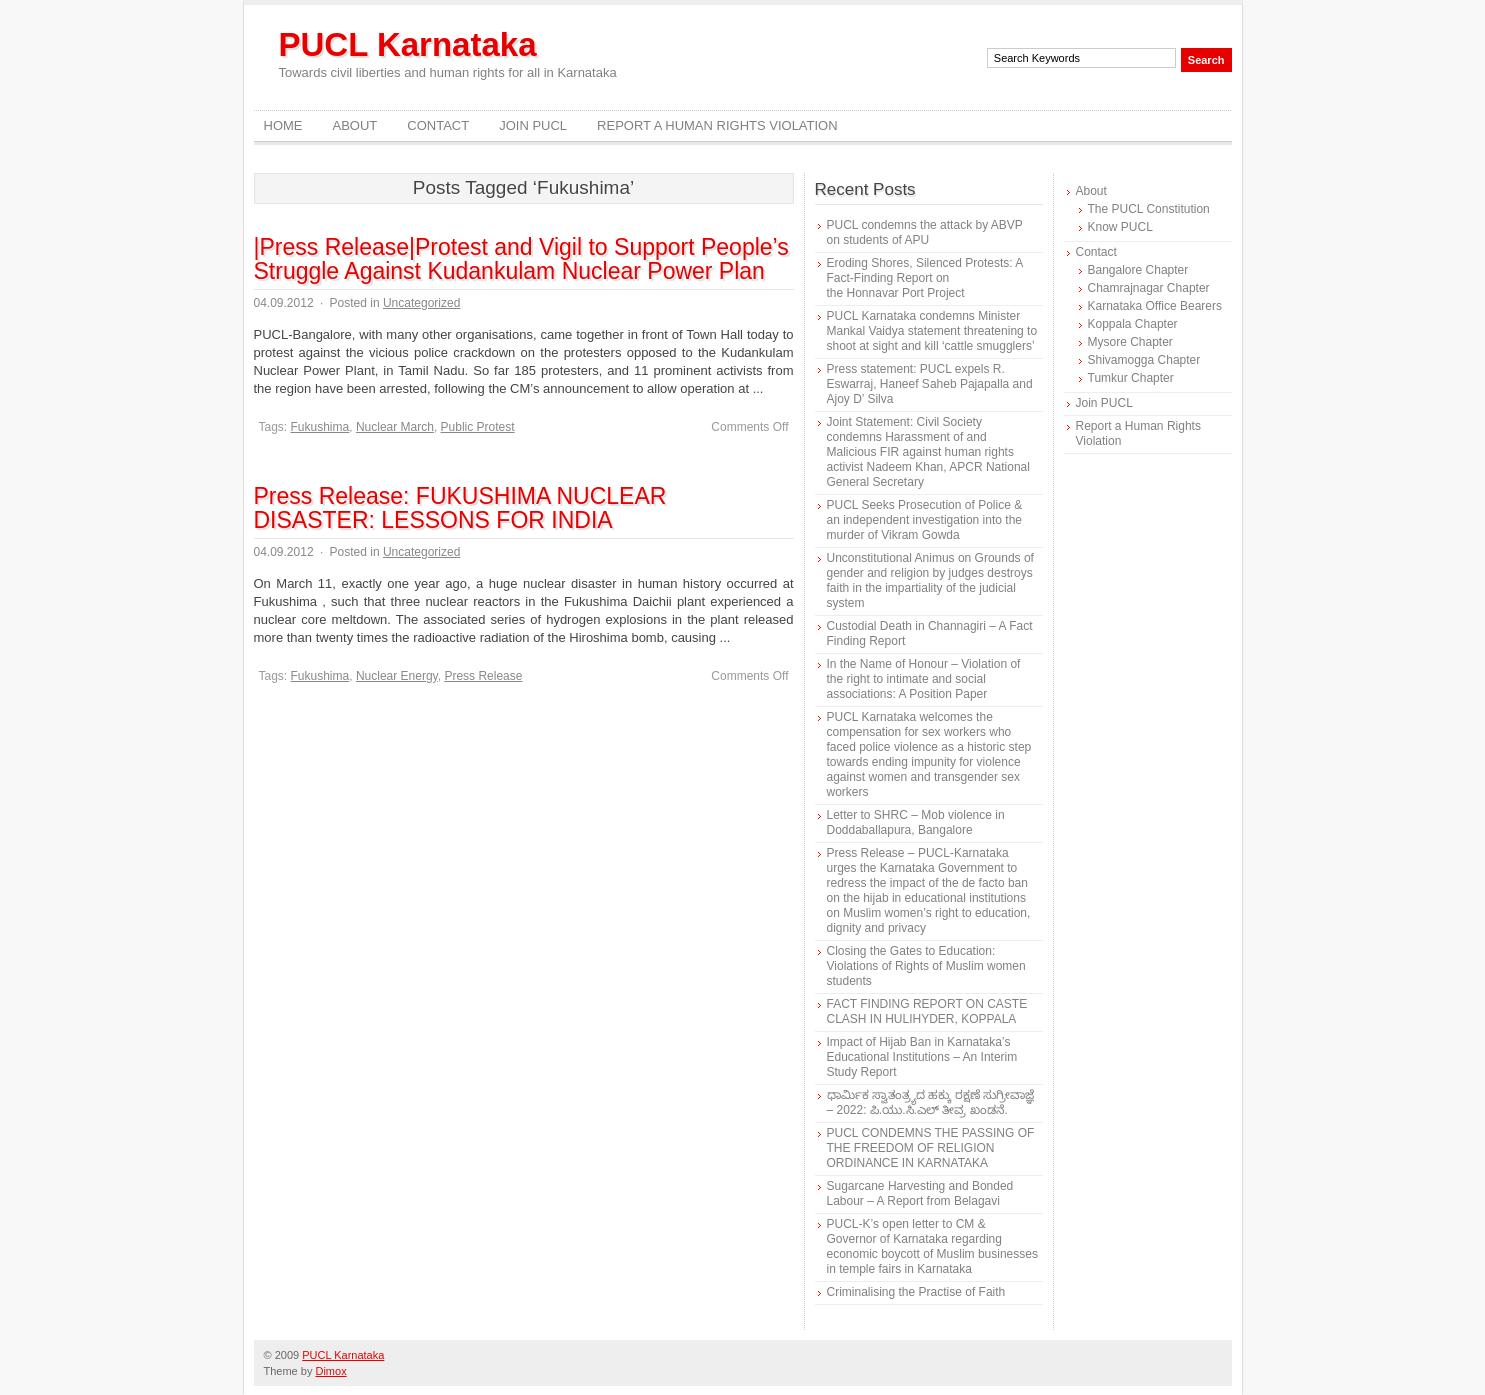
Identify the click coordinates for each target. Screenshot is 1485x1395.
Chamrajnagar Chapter (1149, 288)
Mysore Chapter (1130, 342)
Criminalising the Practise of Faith (916, 1292)
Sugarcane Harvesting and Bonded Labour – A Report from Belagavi (920, 1193)
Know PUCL (1120, 227)
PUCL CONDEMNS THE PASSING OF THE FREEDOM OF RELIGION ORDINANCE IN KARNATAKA (931, 1148)
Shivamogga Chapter (1144, 360)
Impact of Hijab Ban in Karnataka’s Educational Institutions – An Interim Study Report (922, 1057)
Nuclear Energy (397, 676)
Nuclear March (395, 427)
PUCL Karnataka (408, 44)
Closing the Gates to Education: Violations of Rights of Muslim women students (926, 966)
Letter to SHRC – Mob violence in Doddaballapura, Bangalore (916, 822)
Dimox (330, 1371)
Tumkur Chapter (1131, 378)
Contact (438, 125)
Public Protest (478, 427)
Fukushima (320, 427)
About (355, 125)
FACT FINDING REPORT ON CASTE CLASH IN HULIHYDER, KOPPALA (927, 1011)
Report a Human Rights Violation (717, 125)
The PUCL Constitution (1149, 209)
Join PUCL (533, 125)
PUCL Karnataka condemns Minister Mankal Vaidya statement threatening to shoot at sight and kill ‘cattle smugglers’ (932, 331)
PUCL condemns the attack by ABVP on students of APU (925, 232)
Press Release (483, 676)
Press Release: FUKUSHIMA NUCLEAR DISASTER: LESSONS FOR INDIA (460, 508)
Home (283, 125)
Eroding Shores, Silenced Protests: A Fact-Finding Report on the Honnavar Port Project (925, 278)
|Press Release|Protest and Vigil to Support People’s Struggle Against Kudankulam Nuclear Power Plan (521, 259)
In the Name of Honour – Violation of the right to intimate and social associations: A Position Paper (924, 679)
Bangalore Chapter (1138, 270)
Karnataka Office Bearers (1155, 306)
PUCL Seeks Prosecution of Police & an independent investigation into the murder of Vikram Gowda (925, 520)
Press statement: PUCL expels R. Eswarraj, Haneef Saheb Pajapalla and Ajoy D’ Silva (930, 384)
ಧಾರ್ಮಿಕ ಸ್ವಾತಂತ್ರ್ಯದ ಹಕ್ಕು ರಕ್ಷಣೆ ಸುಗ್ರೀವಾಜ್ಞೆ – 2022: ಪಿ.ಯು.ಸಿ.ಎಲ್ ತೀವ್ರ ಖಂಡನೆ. (930, 1102)
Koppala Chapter (1133, 324)
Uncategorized (421, 303)
